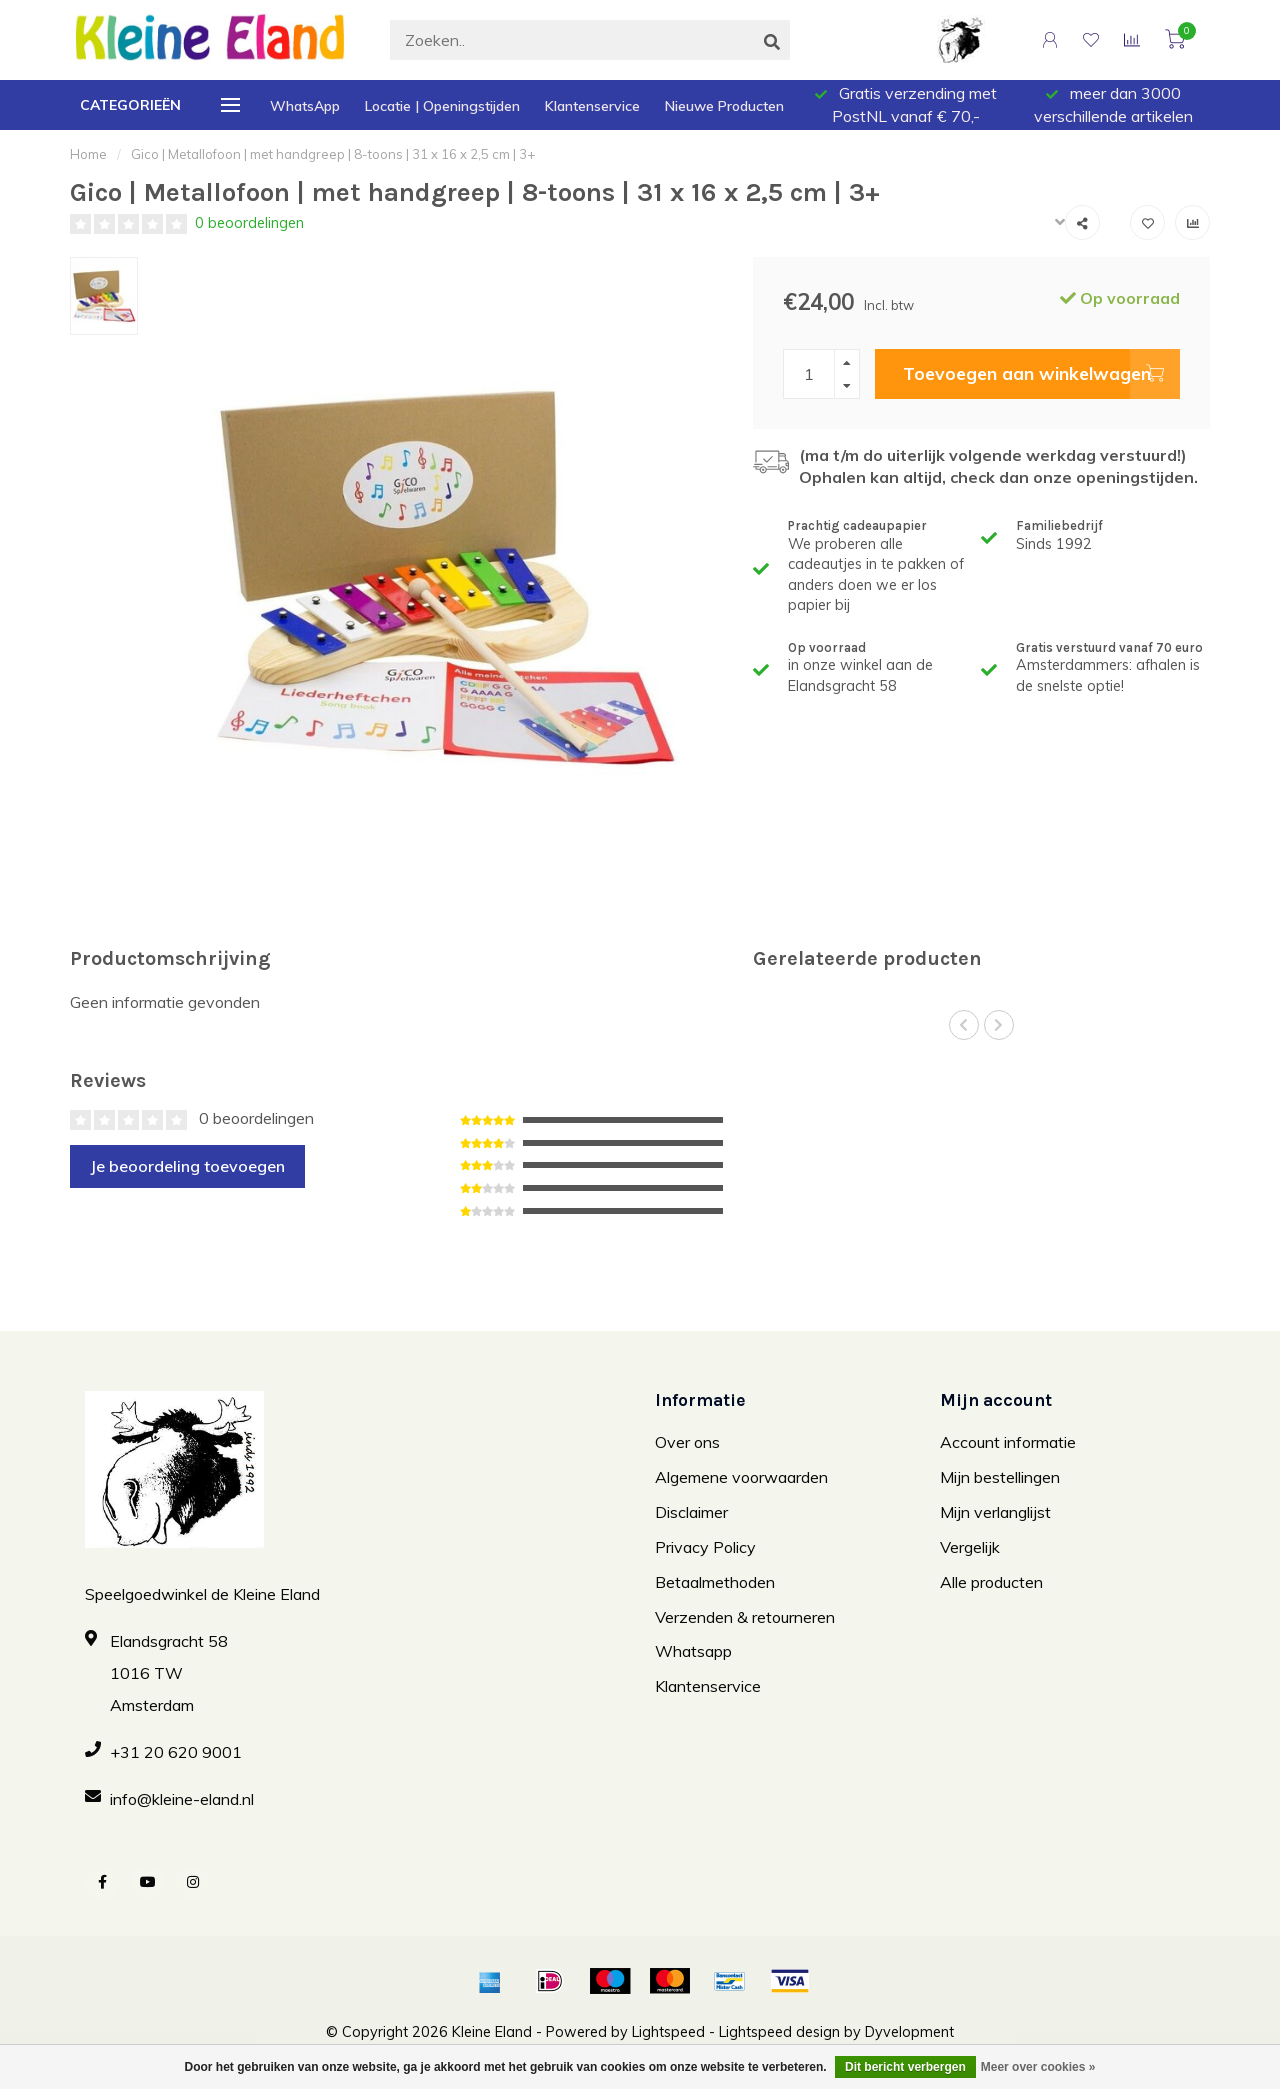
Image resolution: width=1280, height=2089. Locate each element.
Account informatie (1008, 1442)
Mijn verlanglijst (995, 1512)
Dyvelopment (909, 2032)
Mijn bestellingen (1000, 1477)
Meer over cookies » (1038, 2067)
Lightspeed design (779, 2032)
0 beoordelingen (249, 223)
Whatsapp (693, 1651)
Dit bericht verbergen (905, 2067)
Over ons (687, 1442)
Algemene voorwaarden (741, 1477)
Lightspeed (668, 2032)
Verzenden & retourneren (745, 1617)
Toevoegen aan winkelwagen (1041, 374)
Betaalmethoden (715, 1582)
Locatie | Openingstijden (442, 106)
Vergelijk (970, 1547)
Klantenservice (592, 106)
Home (88, 154)
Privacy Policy (705, 1547)
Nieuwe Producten (724, 106)
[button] (964, 1025)
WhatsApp (305, 106)
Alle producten (991, 1582)
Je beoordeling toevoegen (187, 1166)
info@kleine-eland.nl (182, 1799)
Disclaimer (691, 1512)
